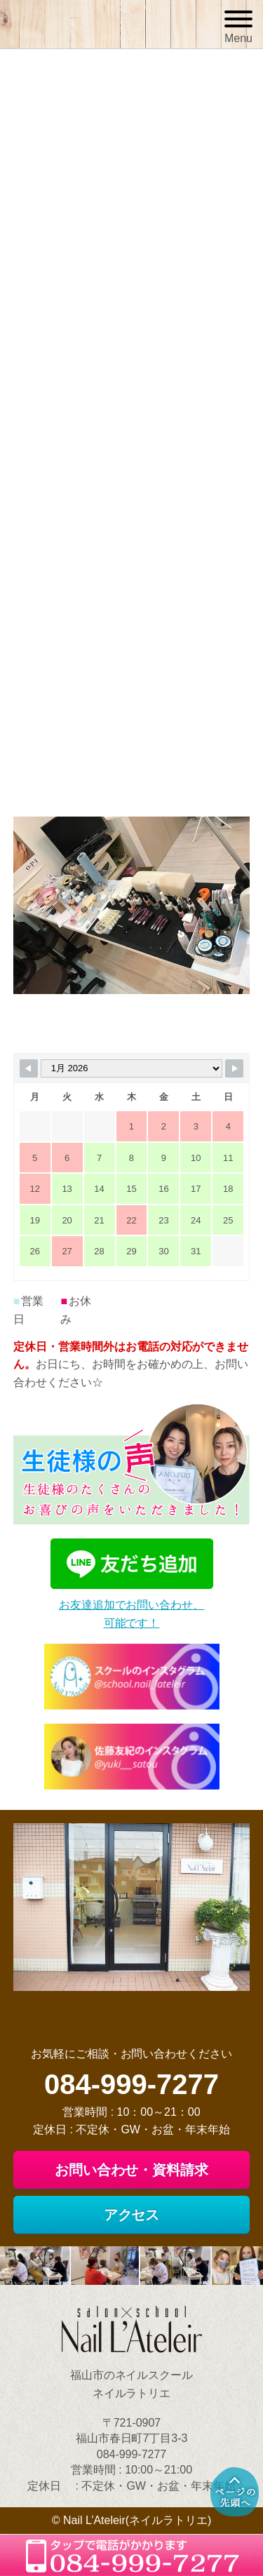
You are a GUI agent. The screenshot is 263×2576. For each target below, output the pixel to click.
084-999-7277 (131, 2084)
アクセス (132, 2214)
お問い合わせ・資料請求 (132, 2170)
